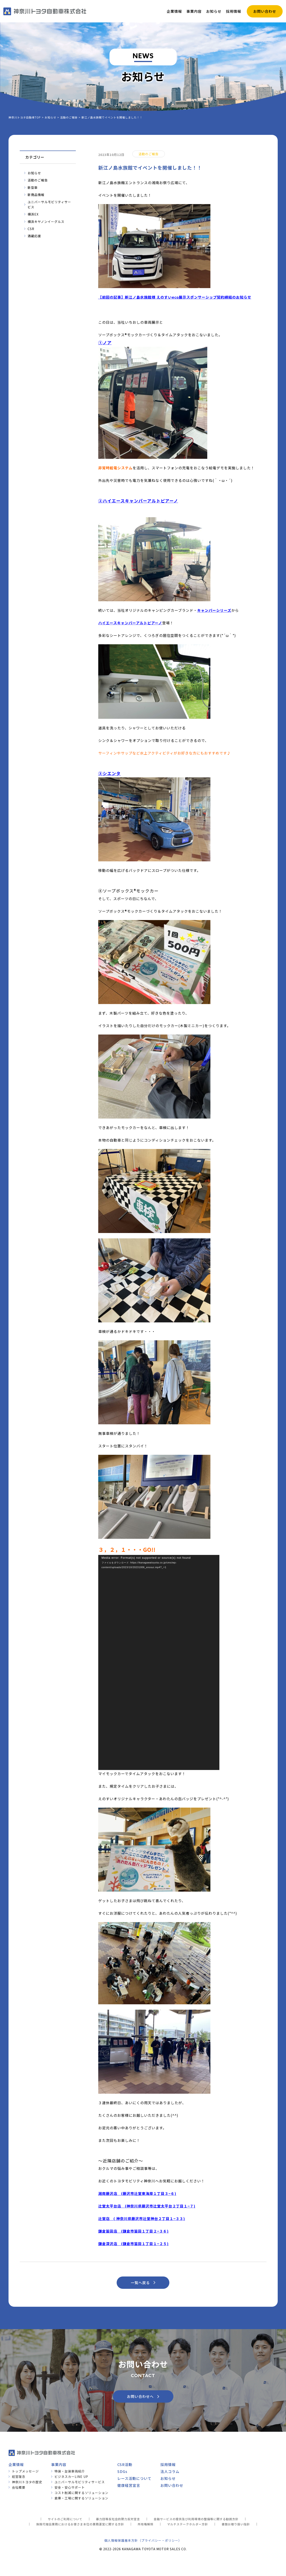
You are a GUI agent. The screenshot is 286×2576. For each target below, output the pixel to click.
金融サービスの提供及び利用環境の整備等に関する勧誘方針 (196, 2519)
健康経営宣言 (128, 2485)
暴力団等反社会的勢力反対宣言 (118, 2519)
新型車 (33, 187)
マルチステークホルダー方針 (187, 2524)
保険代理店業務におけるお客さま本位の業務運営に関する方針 (80, 2524)
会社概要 (18, 2487)
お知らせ (34, 173)
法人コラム (169, 2471)
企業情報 (16, 2464)
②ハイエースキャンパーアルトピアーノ (138, 501)
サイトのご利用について (65, 2519)
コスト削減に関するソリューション (81, 2492)
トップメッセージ (25, 2471)
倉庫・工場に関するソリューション (81, 2498)
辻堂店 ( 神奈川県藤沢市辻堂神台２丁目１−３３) (141, 2218)
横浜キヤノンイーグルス (46, 221)
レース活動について (134, 2478)
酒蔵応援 (34, 236)
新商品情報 (36, 194)
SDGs (122, 2471)
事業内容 (58, 2464)
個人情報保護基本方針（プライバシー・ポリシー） (143, 2540)
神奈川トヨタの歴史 (27, 2482)
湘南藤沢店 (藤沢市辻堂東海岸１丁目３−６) (137, 2193)
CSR (31, 228)
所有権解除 (145, 2524)
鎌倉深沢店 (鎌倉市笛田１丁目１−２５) (133, 2243)
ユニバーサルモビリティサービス (49, 204)
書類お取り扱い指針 (236, 2524)
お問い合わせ (171, 2485)
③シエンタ (109, 773)
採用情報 (168, 2464)
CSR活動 (124, 2464)
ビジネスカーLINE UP (71, 2476)
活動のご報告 (38, 180)
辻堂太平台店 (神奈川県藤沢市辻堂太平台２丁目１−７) (146, 2206)
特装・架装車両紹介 (70, 2471)
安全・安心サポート (70, 2487)
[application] (158, 1662)
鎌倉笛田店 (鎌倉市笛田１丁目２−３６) (133, 2231)
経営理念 (18, 2476)
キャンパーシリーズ (214, 610)
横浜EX (33, 214)
